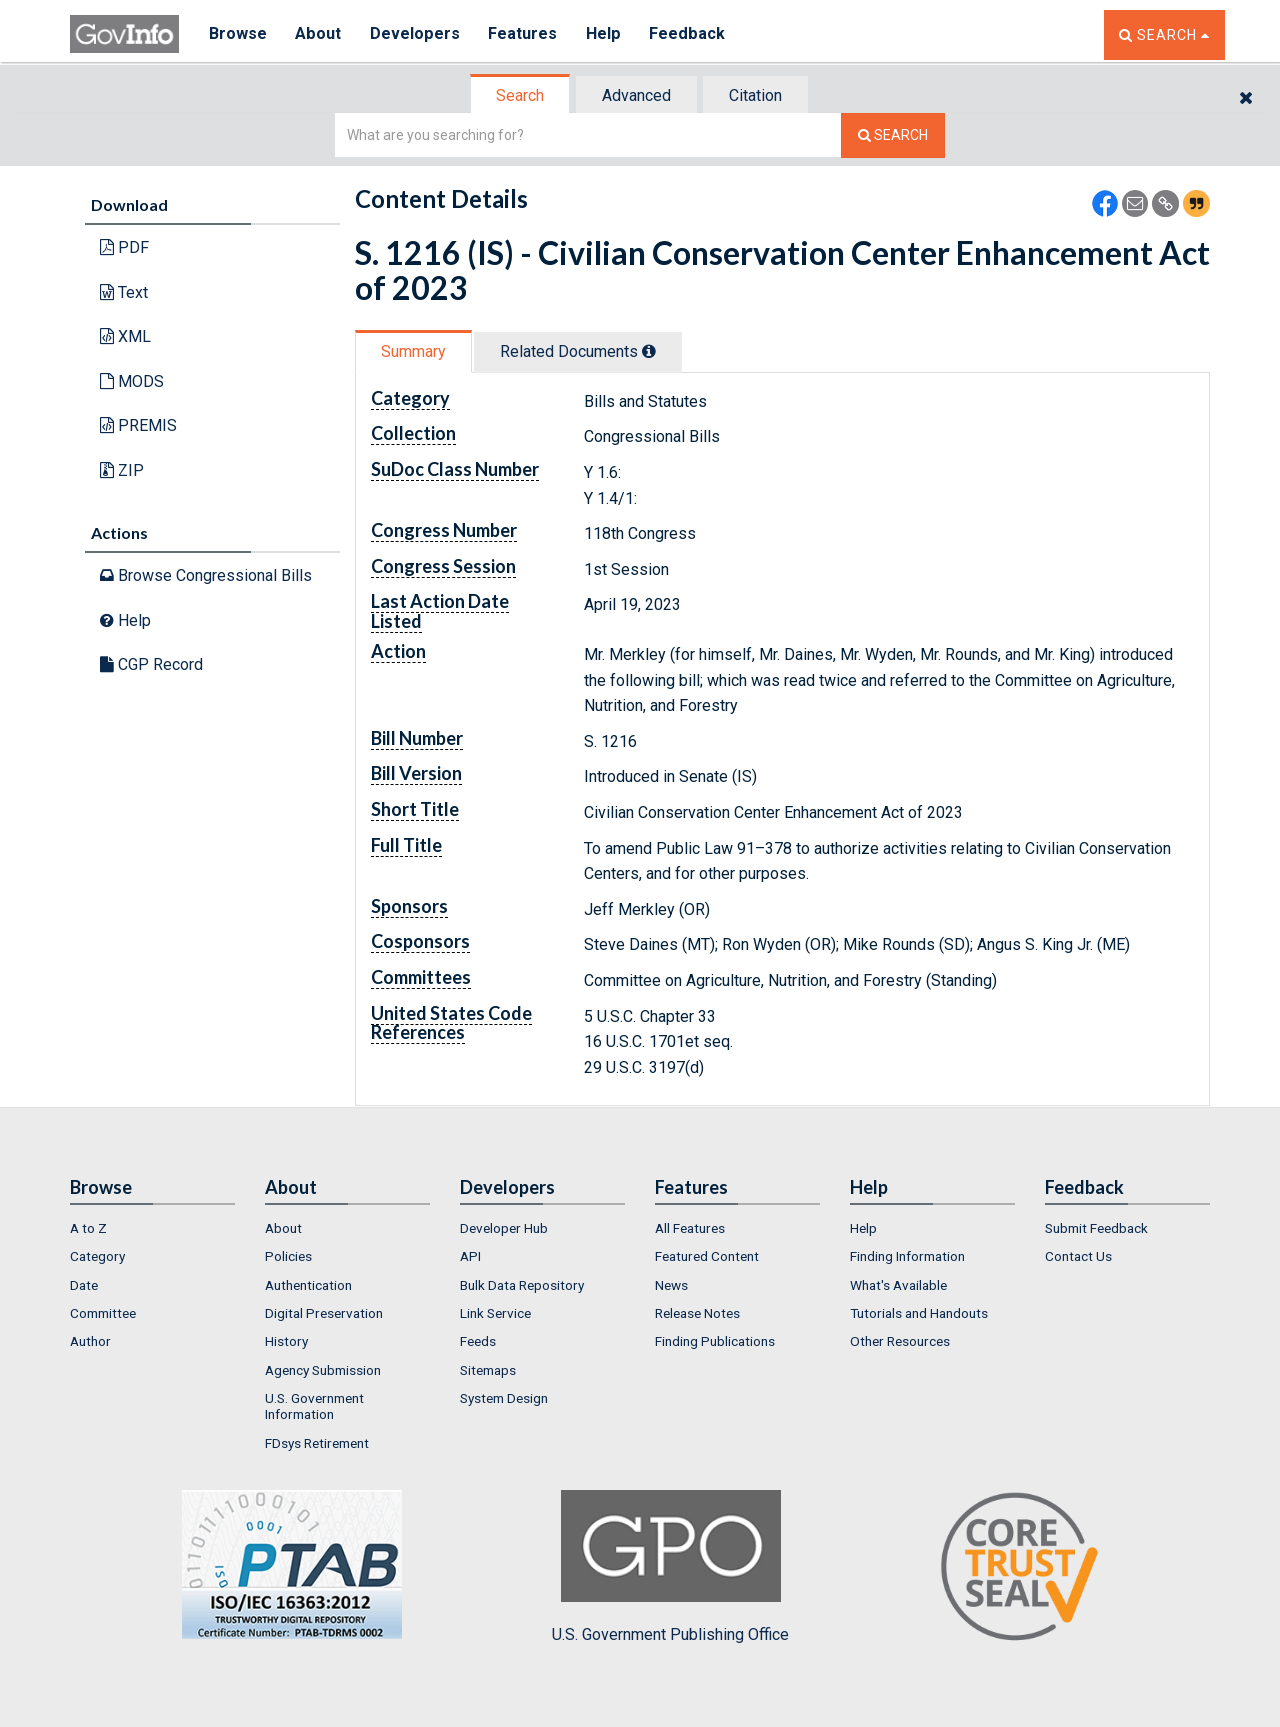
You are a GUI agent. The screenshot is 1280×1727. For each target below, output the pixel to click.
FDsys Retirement (317, 1443)
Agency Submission (323, 1370)
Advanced (636, 95)
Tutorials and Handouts (919, 1313)
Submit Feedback (1096, 1228)
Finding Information (907, 1256)
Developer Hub (504, 1228)
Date (84, 1285)
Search (520, 95)
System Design (504, 1398)
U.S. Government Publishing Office (670, 1567)
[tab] (521, 95)
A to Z (88, 1228)
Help (607, 34)
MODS (132, 381)
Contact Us (1078, 1256)
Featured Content (707, 1256)
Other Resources (900, 1341)
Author (90, 1341)
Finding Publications (715, 1341)
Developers (416, 34)
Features (525, 34)
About (319, 34)
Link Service (495, 1313)
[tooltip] (649, 351)
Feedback (691, 34)
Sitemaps (488, 1370)
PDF (124, 247)
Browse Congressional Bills (206, 575)
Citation (755, 95)
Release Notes (697, 1313)
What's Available (898, 1285)
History (286, 1341)
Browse (238, 34)
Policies (288, 1256)
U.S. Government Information (314, 1406)
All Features (690, 1228)
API (470, 1256)
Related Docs (578, 351)
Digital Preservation (324, 1313)
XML (125, 336)
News (671, 1285)
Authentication (308, 1285)
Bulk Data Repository (522, 1285)
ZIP (122, 470)
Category (97, 1256)
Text (124, 292)
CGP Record (151, 664)
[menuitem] (152, 1228)
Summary (413, 351)
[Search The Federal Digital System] (893, 135)
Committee (103, 1313)
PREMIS (138, 425)
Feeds (478, 1341)
